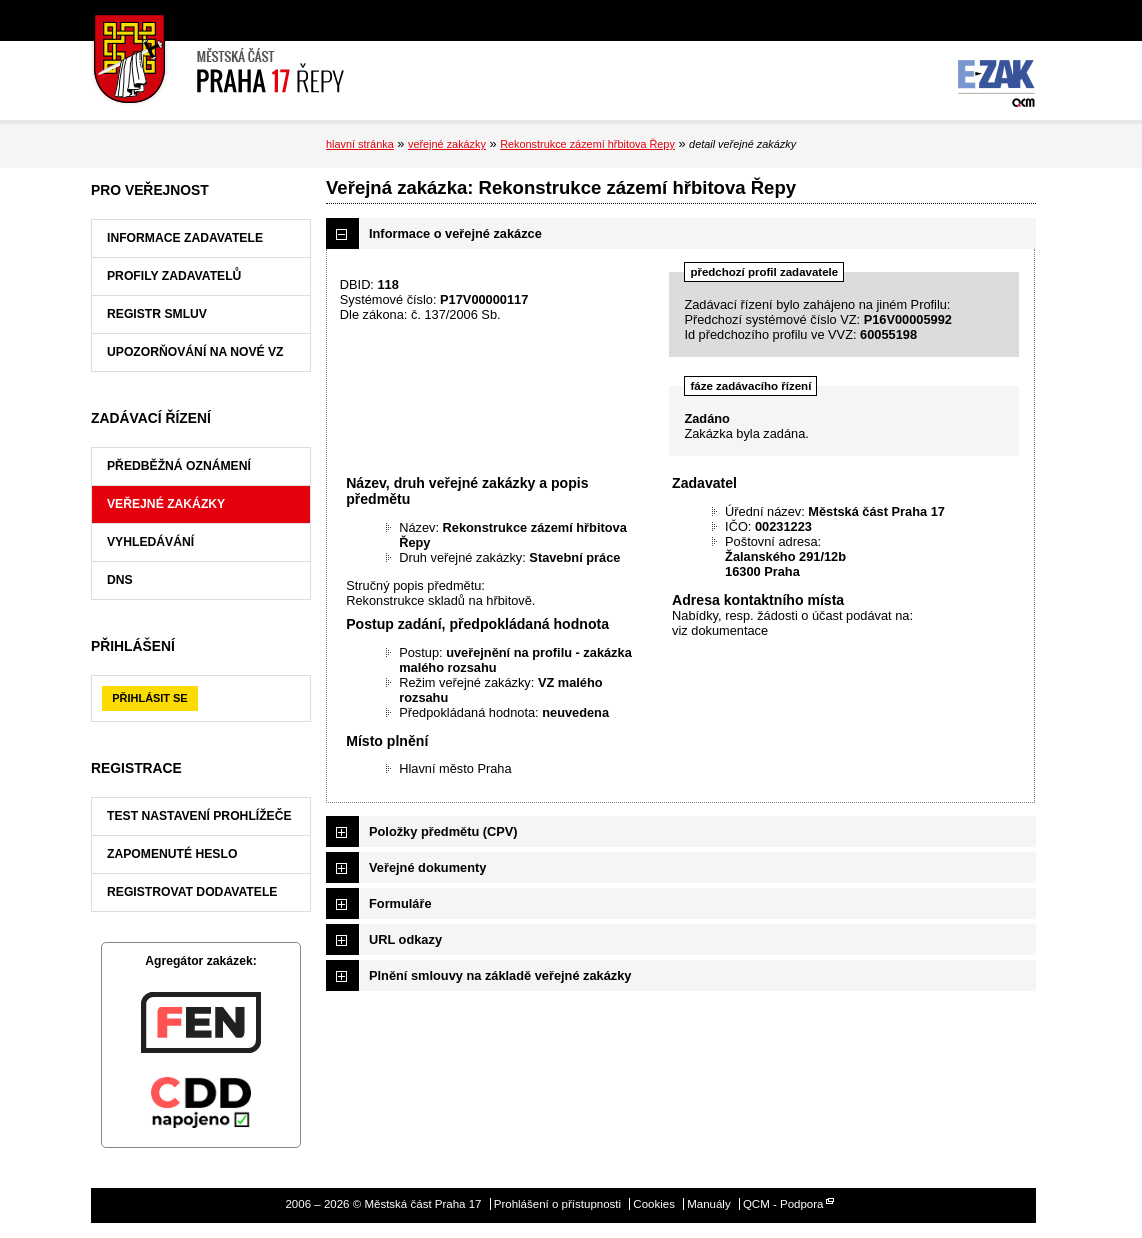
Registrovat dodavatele (192, 892)
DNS (120, 580)
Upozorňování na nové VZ (195, 352)
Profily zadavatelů (174, 276)
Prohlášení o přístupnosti (557, 1204)
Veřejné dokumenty (427, 867)
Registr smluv (157, 314)
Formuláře (400, 903)
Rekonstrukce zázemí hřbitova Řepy (587, 144)
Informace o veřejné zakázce (455, 233)
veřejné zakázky (447, 144)
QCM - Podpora (783, 1204)
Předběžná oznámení (179, 466)
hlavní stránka (360, 144)
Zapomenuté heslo (172, 854)
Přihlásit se (149, 698)
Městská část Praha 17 (217, 59)
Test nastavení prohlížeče (199, 816)
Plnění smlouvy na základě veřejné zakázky (500, 975)
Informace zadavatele (185, 238)
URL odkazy (405, 939)
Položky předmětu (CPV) (443, 831)
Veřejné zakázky (166, 504)
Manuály (709, 1204)
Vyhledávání (150, 542)
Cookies (654, 1204)
